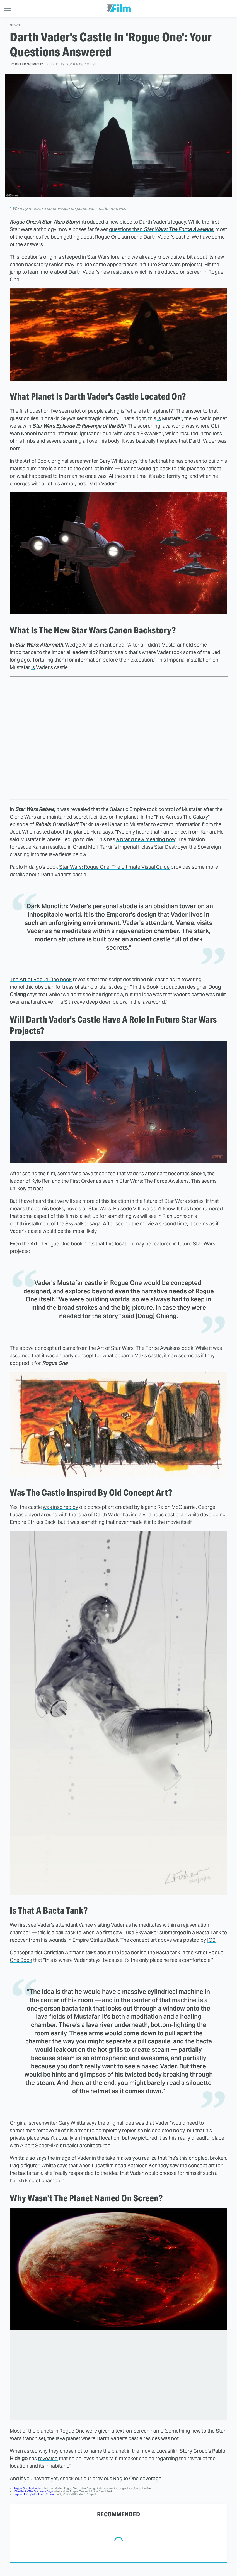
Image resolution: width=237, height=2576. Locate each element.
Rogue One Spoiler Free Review (34, 2494)
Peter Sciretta (29, 64)
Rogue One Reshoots (27, 2488)
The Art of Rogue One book (41, 979)
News (15, 25)
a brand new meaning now (145, 839)
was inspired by (60, 1507)
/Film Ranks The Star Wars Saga (33, 2491)
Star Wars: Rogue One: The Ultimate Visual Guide (114, 867)
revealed (48, 2458)
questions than (161, 229)
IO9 (211, 1940)
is (159, 418)
